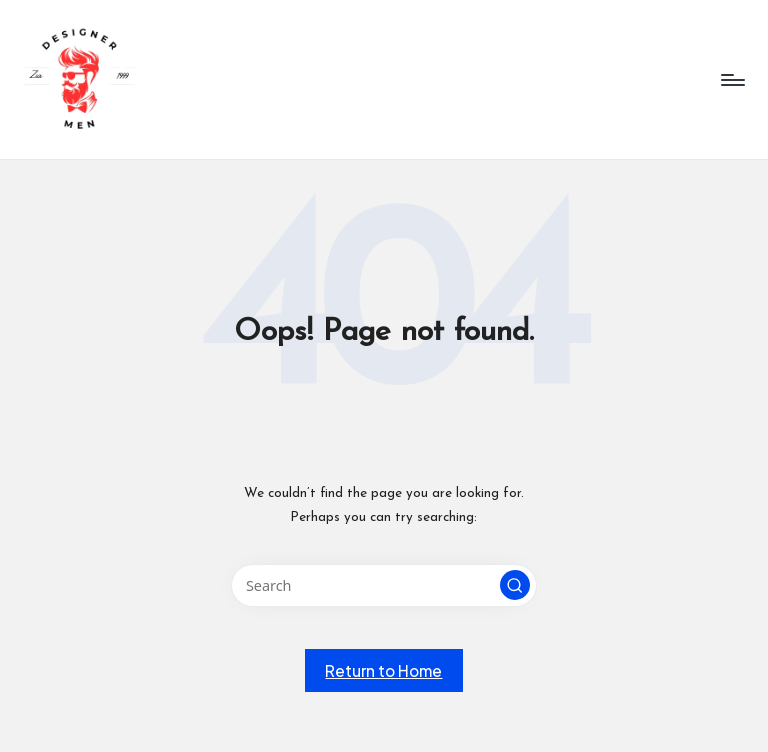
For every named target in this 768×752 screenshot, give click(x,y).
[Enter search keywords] (383, 585)
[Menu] (731, 80)
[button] (515, 585)
